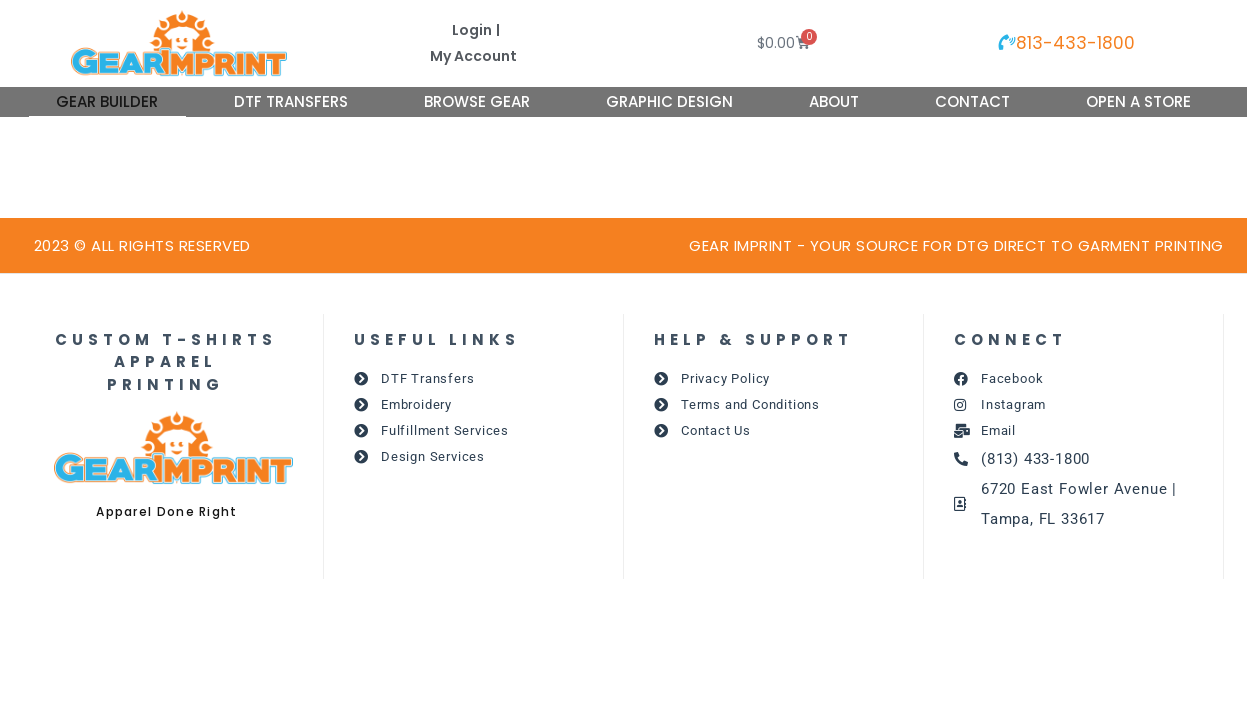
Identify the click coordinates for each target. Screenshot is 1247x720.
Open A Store (1138, 101)
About (834, 101)
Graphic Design (669, 101)
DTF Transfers (291, 101)
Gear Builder (107, 101)
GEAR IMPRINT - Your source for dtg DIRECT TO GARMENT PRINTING (956, 245)
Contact (972, 101)
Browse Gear (477, 101)
